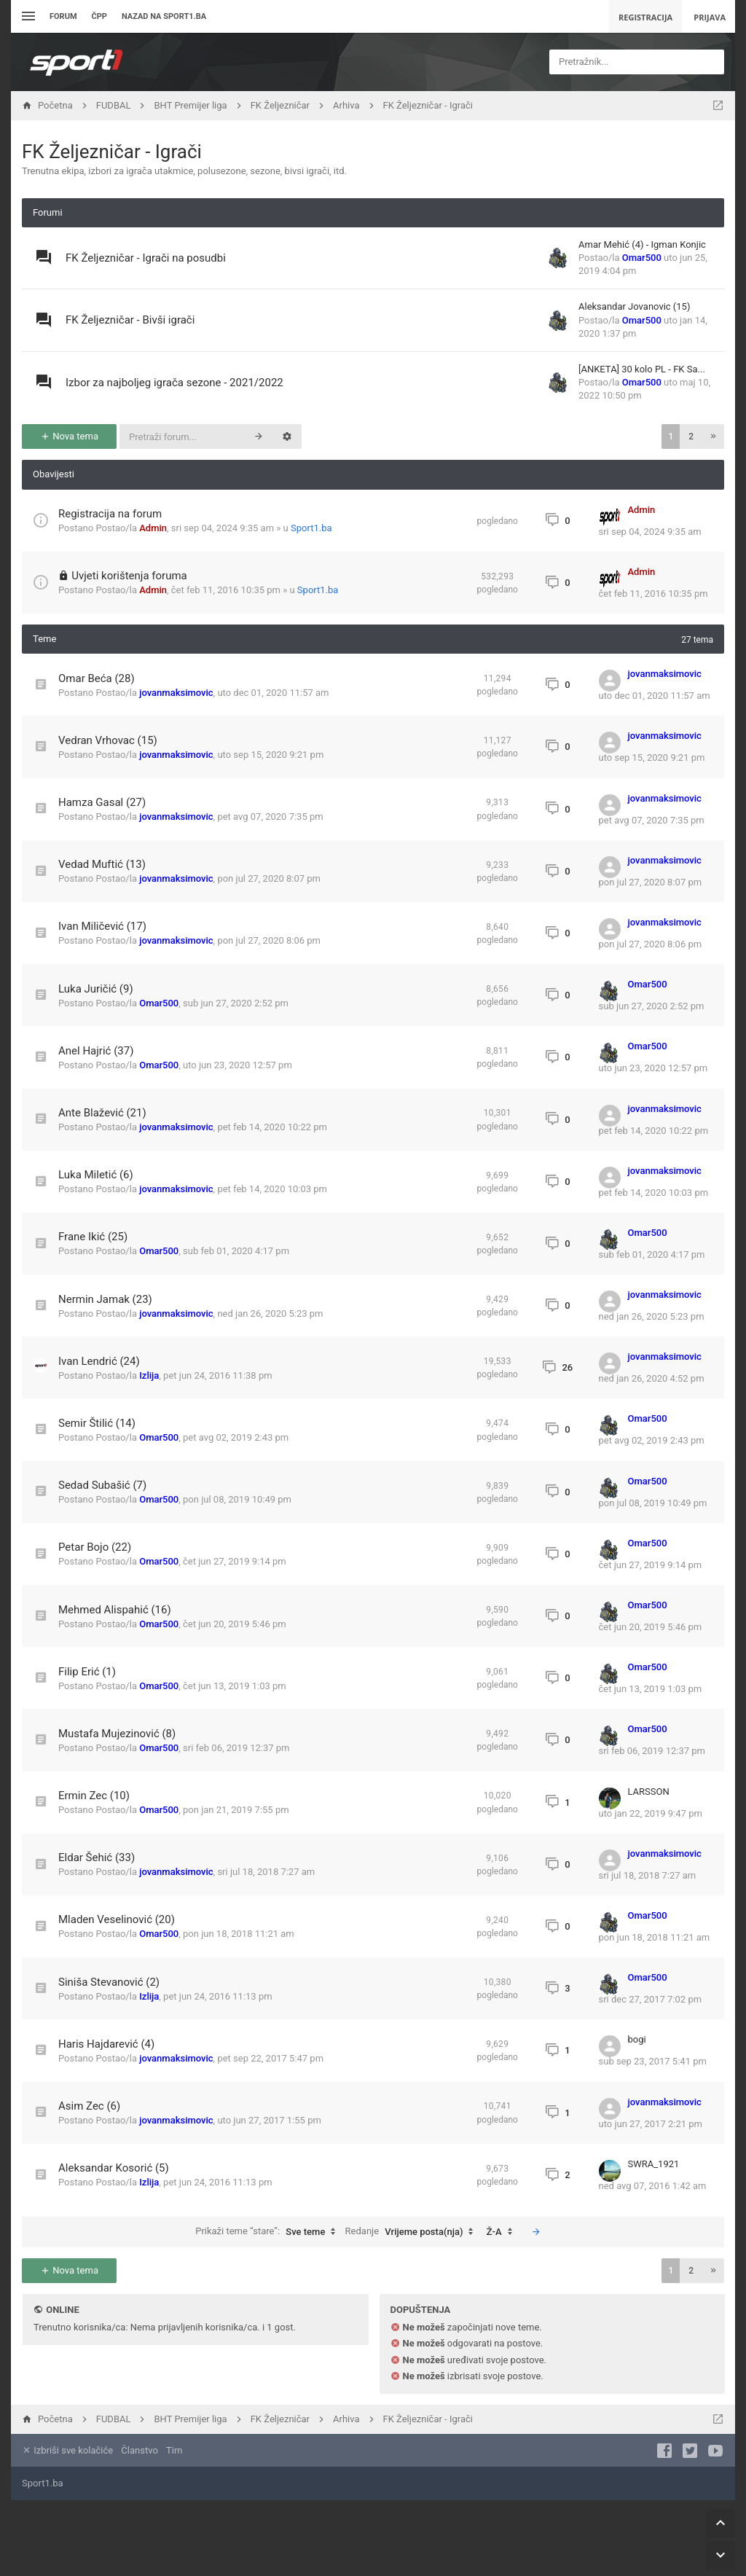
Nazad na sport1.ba (164, 16)
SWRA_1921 (654, 2163)
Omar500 (641, 257)
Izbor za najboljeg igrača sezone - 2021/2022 (174, 382)
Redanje (413, 2232)
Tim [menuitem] (174, 2450)
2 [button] (691, 436)
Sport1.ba (311, 527)
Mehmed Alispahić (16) (114, 1609)
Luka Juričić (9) (95, 988)
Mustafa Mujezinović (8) (117, 1733)
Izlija (149, 1375)
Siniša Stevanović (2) (109, 1982)
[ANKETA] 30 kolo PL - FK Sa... (641, 369)
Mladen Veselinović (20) (116, 1919)
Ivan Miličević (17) (102, 926)
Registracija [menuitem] (645, 17)
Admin (153, 527)
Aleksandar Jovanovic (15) (634, 306)
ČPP (99, 16)
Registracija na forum (110, 513)
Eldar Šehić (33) (96, 1857)
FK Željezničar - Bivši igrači (130, 319)
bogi (637, 2039)
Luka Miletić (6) (95, 1174)
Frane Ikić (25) (92, 1236)
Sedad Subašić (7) (102, 1485)
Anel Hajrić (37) (95, 1050)
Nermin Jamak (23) (105, 1299)
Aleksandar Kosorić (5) (113, 2167)
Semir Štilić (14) (97, 1423)
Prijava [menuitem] (710, 17)
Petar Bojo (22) (94, 1547)
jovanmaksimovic (176, 692)
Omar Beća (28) (96, 678)
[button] (713, 436)
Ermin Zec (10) (94, 1795)
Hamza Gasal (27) (102, 802)
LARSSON (649, 1791)
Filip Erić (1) (87, 1671)
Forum (63, 16)
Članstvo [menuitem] (139, 2450)
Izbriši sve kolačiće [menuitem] (67, 2450)
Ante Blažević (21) (102, 1112)
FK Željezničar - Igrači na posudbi (146, 258)
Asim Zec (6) (89, 2106)
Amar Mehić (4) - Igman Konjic (642, 244)
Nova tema (69, 436)
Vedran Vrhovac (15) (107, 740)
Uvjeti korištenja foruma (129, 575)
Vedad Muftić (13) (102, 864)
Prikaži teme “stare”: (268, 2232)
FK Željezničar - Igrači (112, 152)
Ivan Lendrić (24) (99, 1361)
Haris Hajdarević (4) (106, 2044)
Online (62, 2309)
